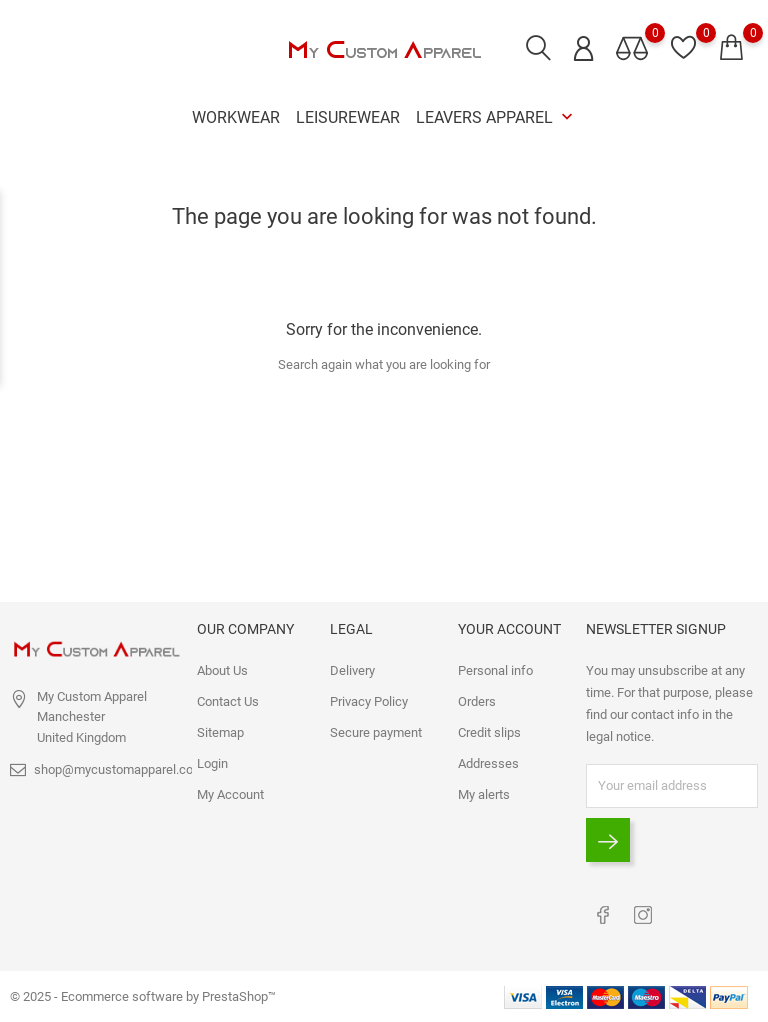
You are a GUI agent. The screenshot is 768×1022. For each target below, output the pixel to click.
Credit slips (489, 732)
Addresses (488, 763)
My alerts (484, 794)
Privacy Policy (369, 701)
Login (212, 763)
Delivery (352, 670)
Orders (477, 701)
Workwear (236, 117)
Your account (509, 629)
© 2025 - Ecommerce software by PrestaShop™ (143, 996)
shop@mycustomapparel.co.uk (122, 769)
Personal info (495, 670)
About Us (222, 670)
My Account (230, 794)
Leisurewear (348, 117)
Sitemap (220, 732)
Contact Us (228, 701)
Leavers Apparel (496, 118)
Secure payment (376, 732)
